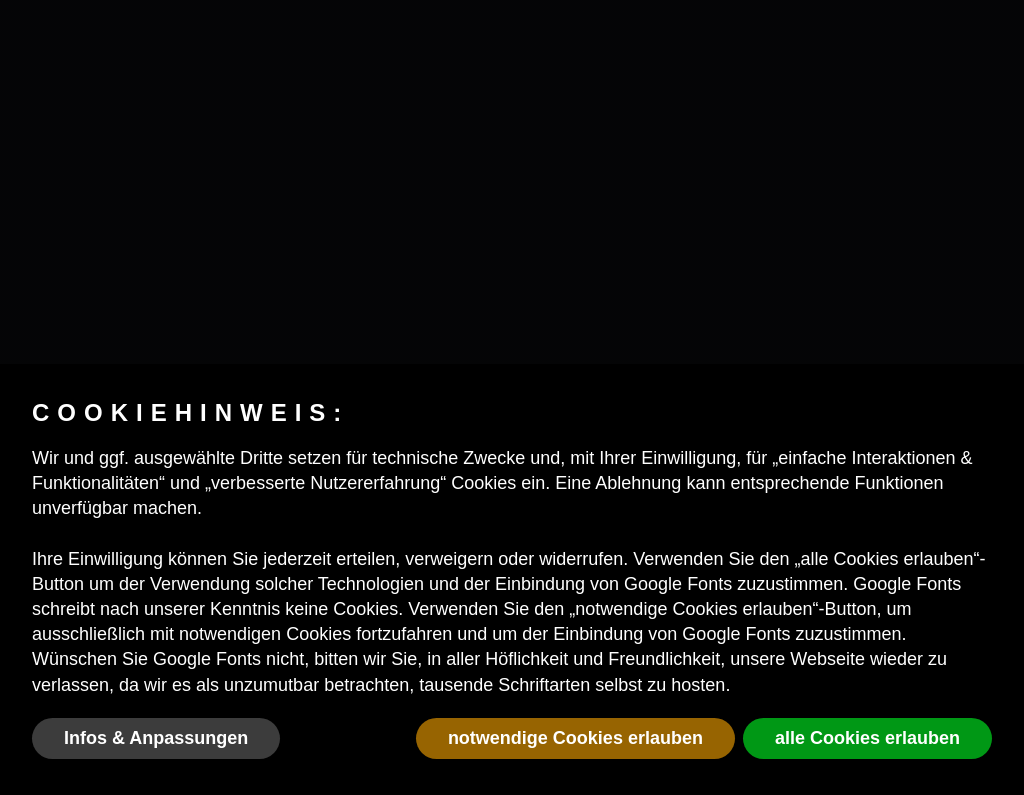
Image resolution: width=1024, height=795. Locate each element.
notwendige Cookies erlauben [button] (575, 738)
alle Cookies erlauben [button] (867, 738)
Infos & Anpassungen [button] (156, 738)
